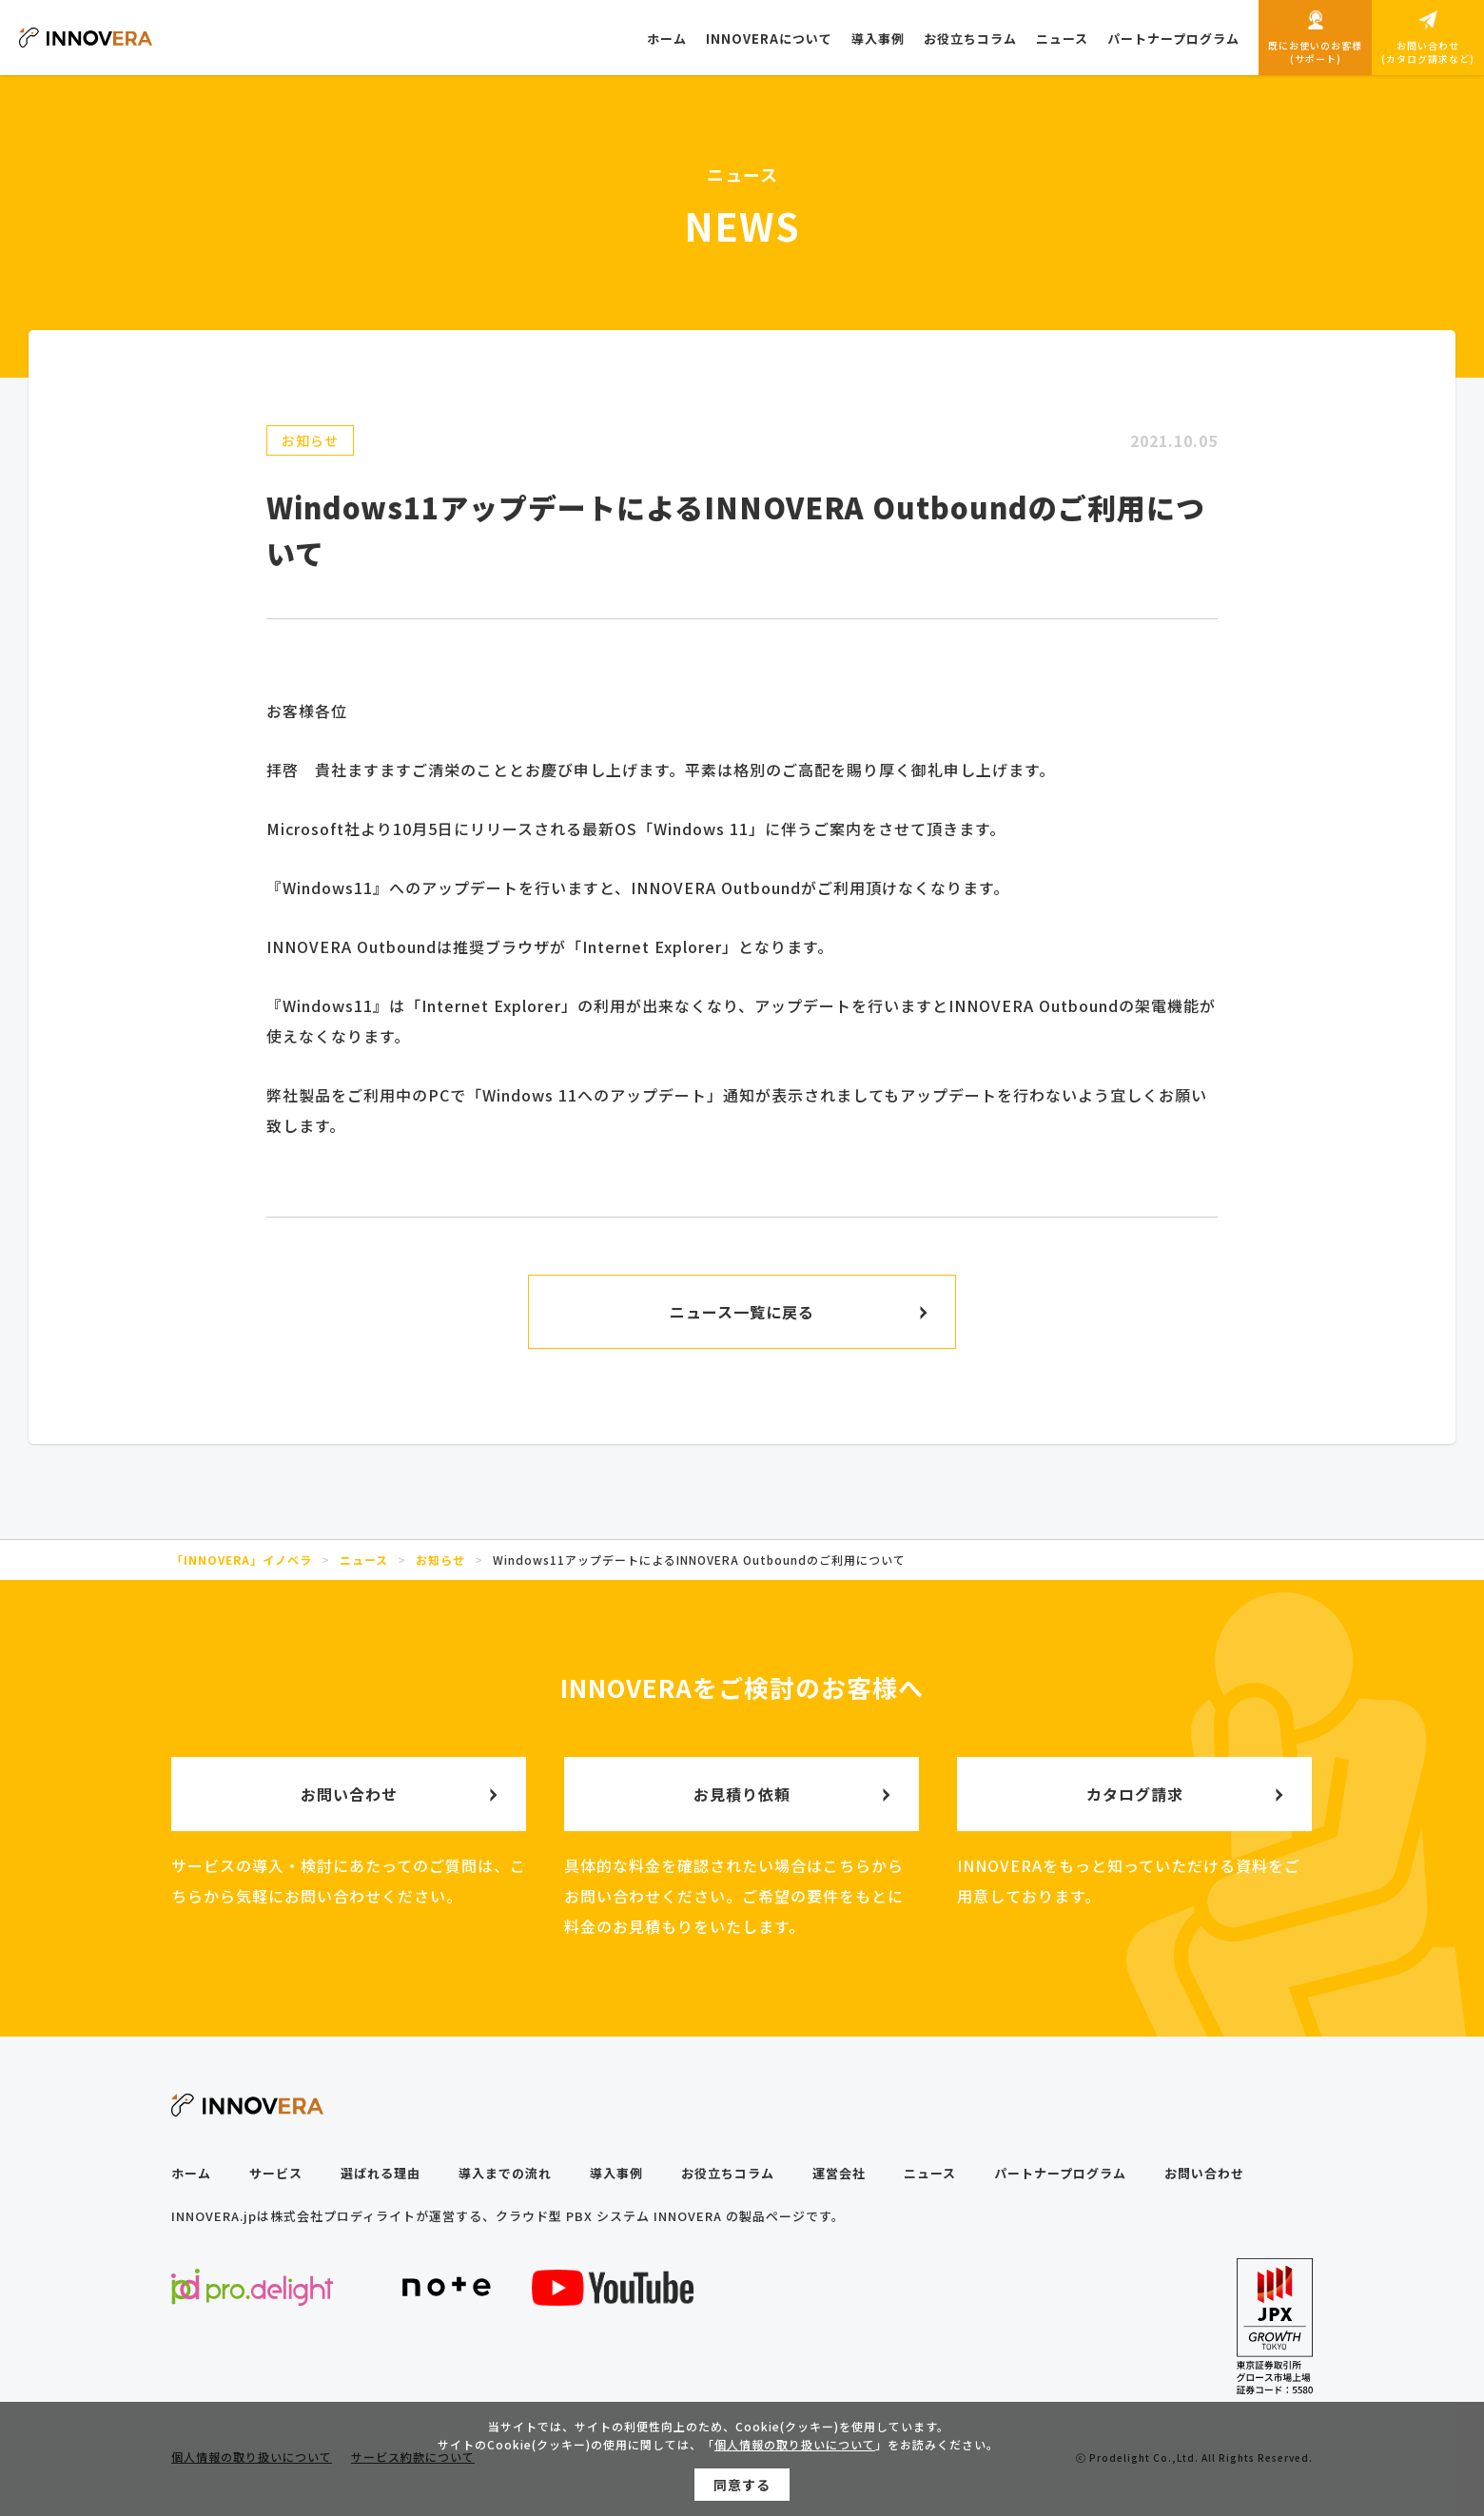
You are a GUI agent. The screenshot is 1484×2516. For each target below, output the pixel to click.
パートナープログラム (1060, 2173)
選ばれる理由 (380, 2173)
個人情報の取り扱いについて (794, 2448)
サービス (276, 2173)
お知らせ (310, 440)
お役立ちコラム (727, 2173)
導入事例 (616, 2173)
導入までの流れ (505, 2173)
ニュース (930, 2173)
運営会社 (839, 2173)
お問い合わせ (1204, 2173)
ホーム (191, 2173)
